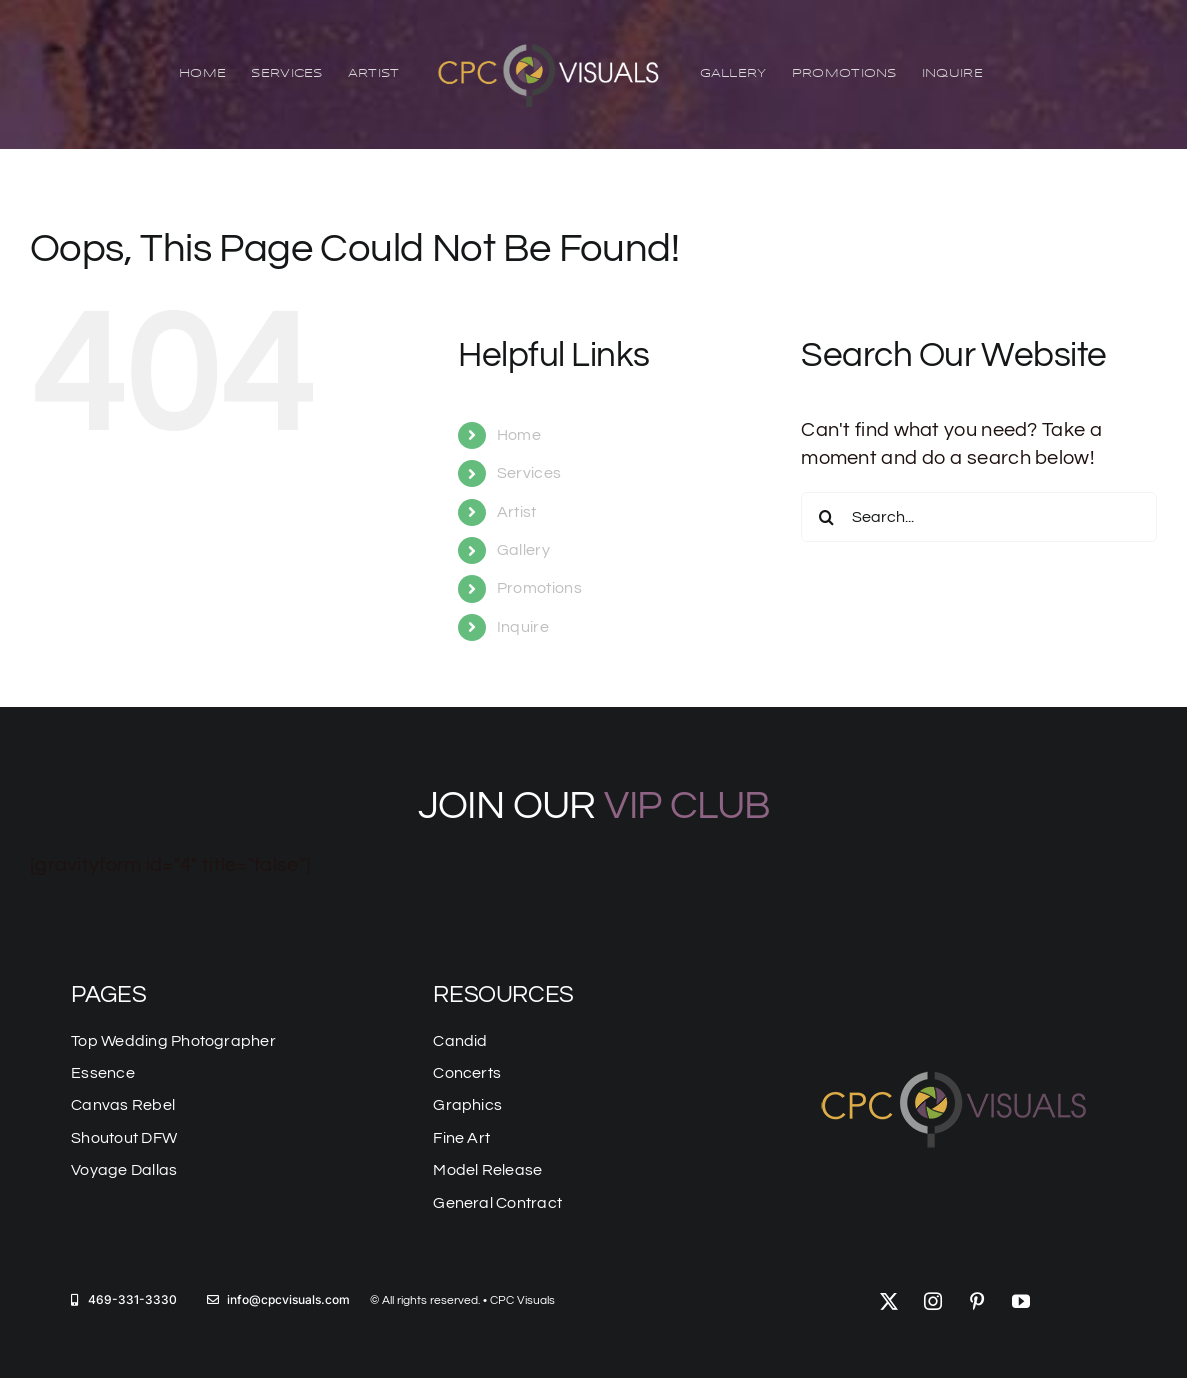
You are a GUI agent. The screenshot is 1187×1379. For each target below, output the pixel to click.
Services (529, 473)
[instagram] (934, 1301)
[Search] (826, 518)
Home (519, 435)
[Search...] (979, 518)
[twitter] (890, 1301)
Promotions (539, 589)
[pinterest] (978, 1301)
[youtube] (1022, 1301)
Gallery (523, 550)
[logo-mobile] (956, 1067)
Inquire (523, 627)
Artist (517, 512)
